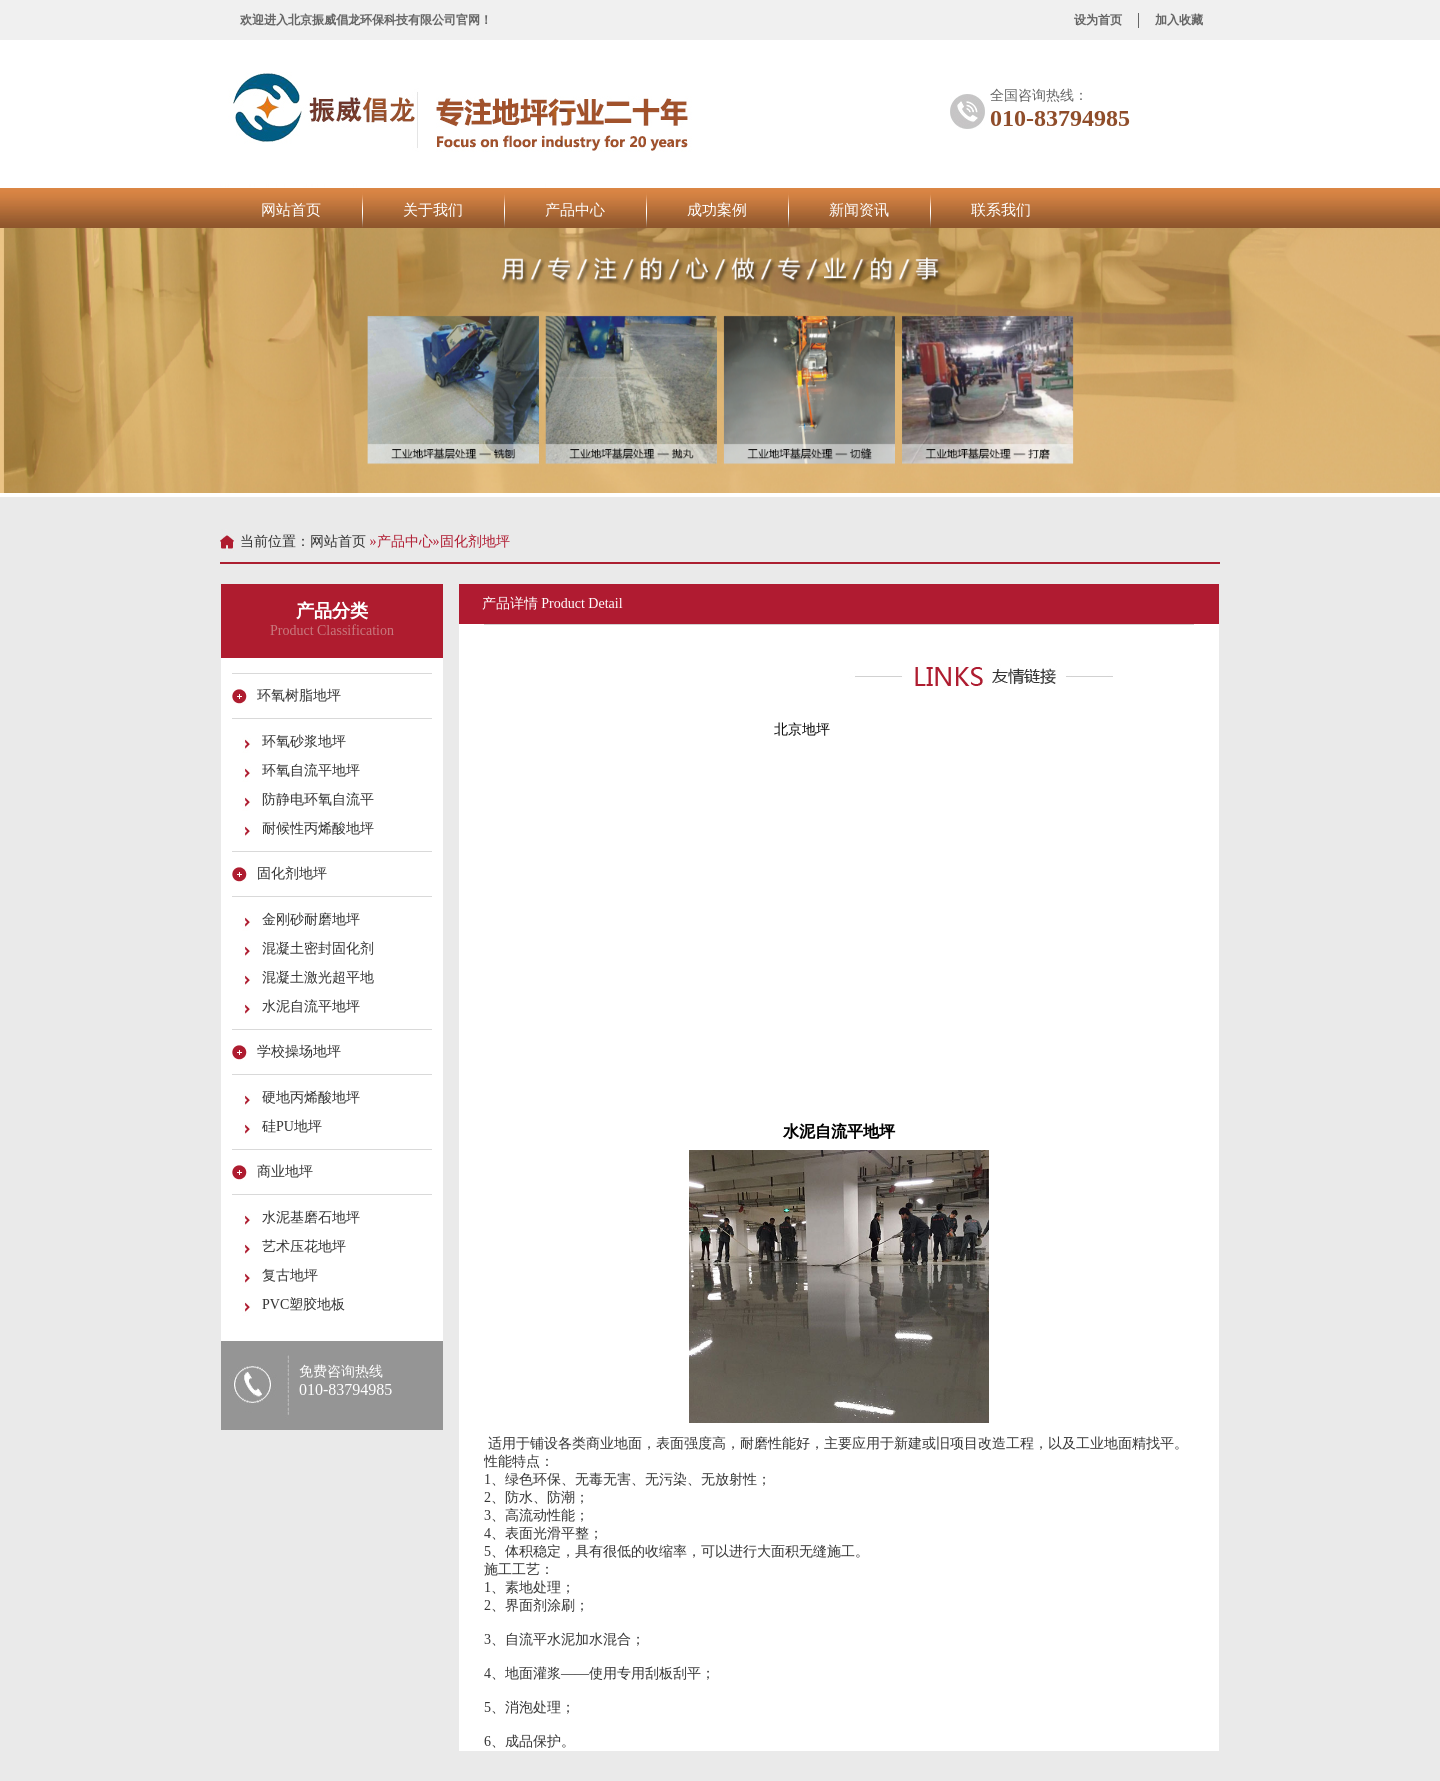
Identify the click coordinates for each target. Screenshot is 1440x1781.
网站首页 (291, 209)
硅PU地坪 (295, 1126)
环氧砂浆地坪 (307, 741)
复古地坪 (293, 1275)
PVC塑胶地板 (306, 1304)
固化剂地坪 (295, 873)
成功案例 (717, 209)
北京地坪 (799, 729)
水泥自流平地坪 (314, 1006)
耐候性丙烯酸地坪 (321, 828)
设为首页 (1098, 20)
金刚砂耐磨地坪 (314, 919)
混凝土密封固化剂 (321, 948)
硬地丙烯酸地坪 (314, 1097)
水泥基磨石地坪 (314, 1217)
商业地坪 (288, 1171)
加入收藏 (1179, 20)
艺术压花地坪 (307, 1246)
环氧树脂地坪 (302, 695)
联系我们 (1001, 209)
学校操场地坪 (302, 1051)
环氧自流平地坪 (314, 770)
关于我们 (433, 209)
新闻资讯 (859, 209)
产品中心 (575, 209)
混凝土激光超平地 (321, 977)
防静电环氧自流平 (321, 799)
